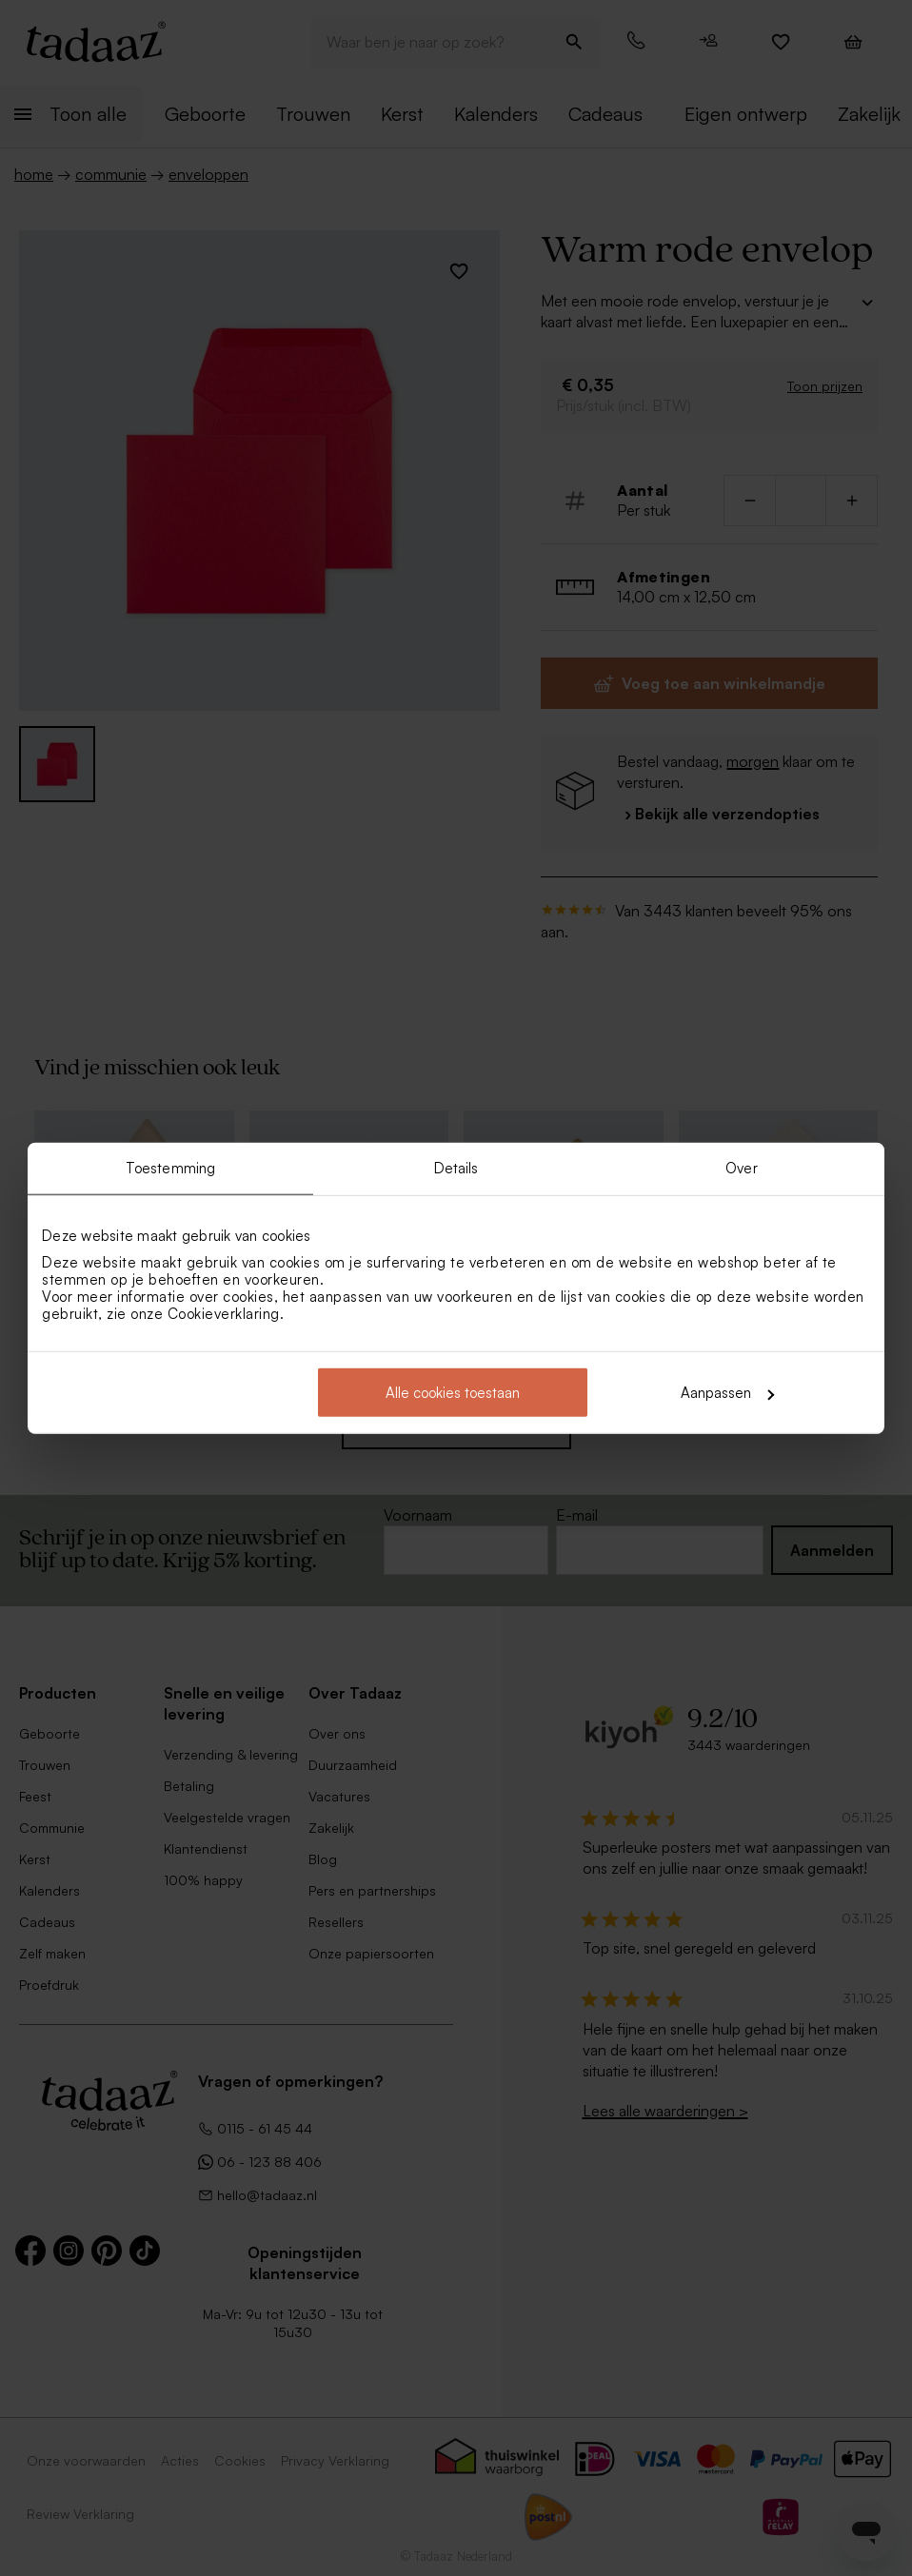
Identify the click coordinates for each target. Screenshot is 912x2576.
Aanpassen (727, 1393)
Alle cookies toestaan (453, 1393)
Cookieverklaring (224, 1314)
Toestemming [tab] (170, 1167)
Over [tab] (741, 1167)
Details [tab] (456, 1167)
